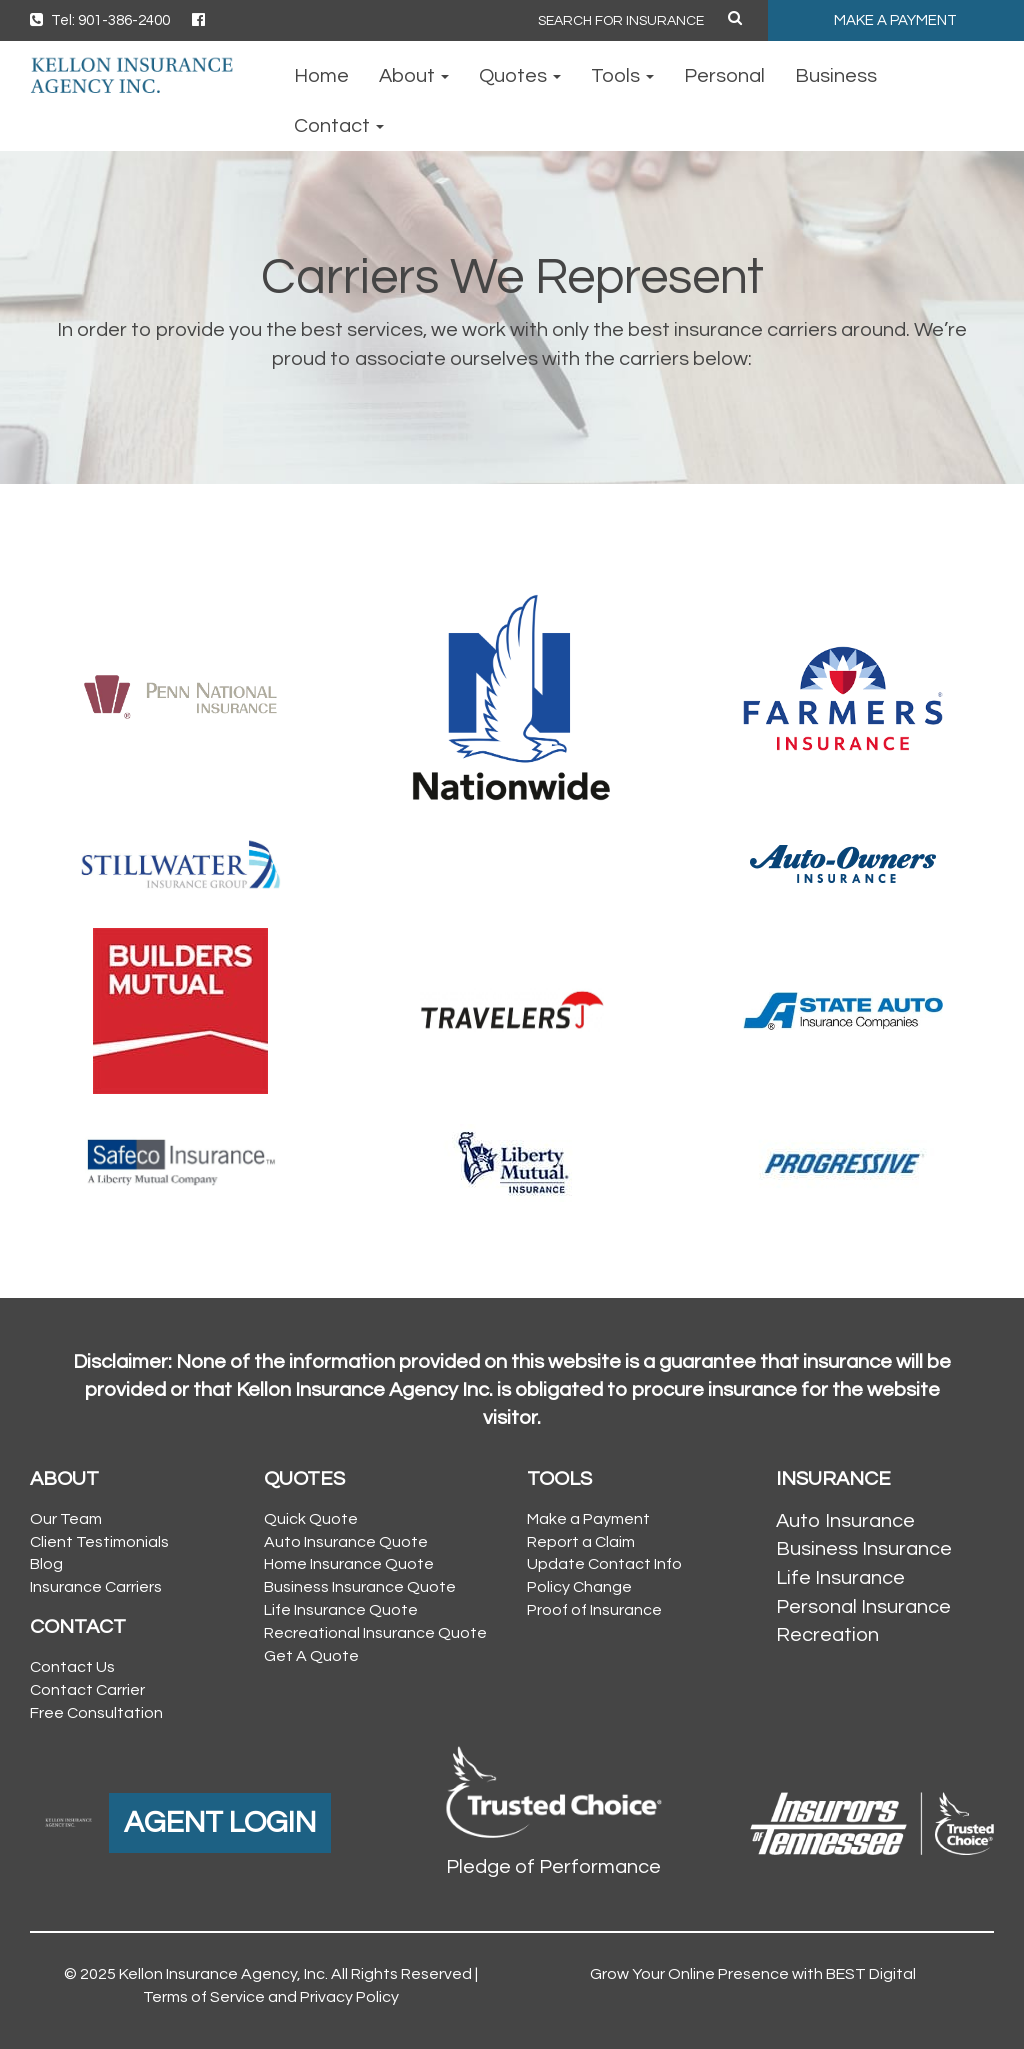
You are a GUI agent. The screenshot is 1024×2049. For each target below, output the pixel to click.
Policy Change (579, 1587)
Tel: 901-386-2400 (100, 20)
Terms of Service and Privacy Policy (271, 1997)
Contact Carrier (87, 1690)
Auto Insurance (845, 1521)
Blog (46, 1564)
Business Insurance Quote (360, 1587)
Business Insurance (864, 1549)
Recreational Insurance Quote (375, 1633)
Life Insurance (840, 1578)
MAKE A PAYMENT (895, 20)
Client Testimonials (99, 1542)
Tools (622, 76)
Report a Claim (581, 1542)
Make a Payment (588, 1519)
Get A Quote (311, 1656)
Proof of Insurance (594, 1610)
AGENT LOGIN (220, 1822)
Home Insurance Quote (349, 1564)
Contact (339, 126)
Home (321, 76)
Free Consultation (96, 1713)
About (414, 76)
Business (836, 76)
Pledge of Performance (553, 1867)
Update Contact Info (604, 1564)
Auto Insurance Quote (346, 1542)
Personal (724, 76)
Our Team (66, 1519)
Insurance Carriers (96, 1587)
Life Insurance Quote (341, 1610)
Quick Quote (311, 1519)
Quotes (520, 76)
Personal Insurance (863, 1607)
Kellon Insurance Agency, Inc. (223, 1974)
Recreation (827, 1635)
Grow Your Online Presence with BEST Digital (753, 1974)
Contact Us (72, 1667)
